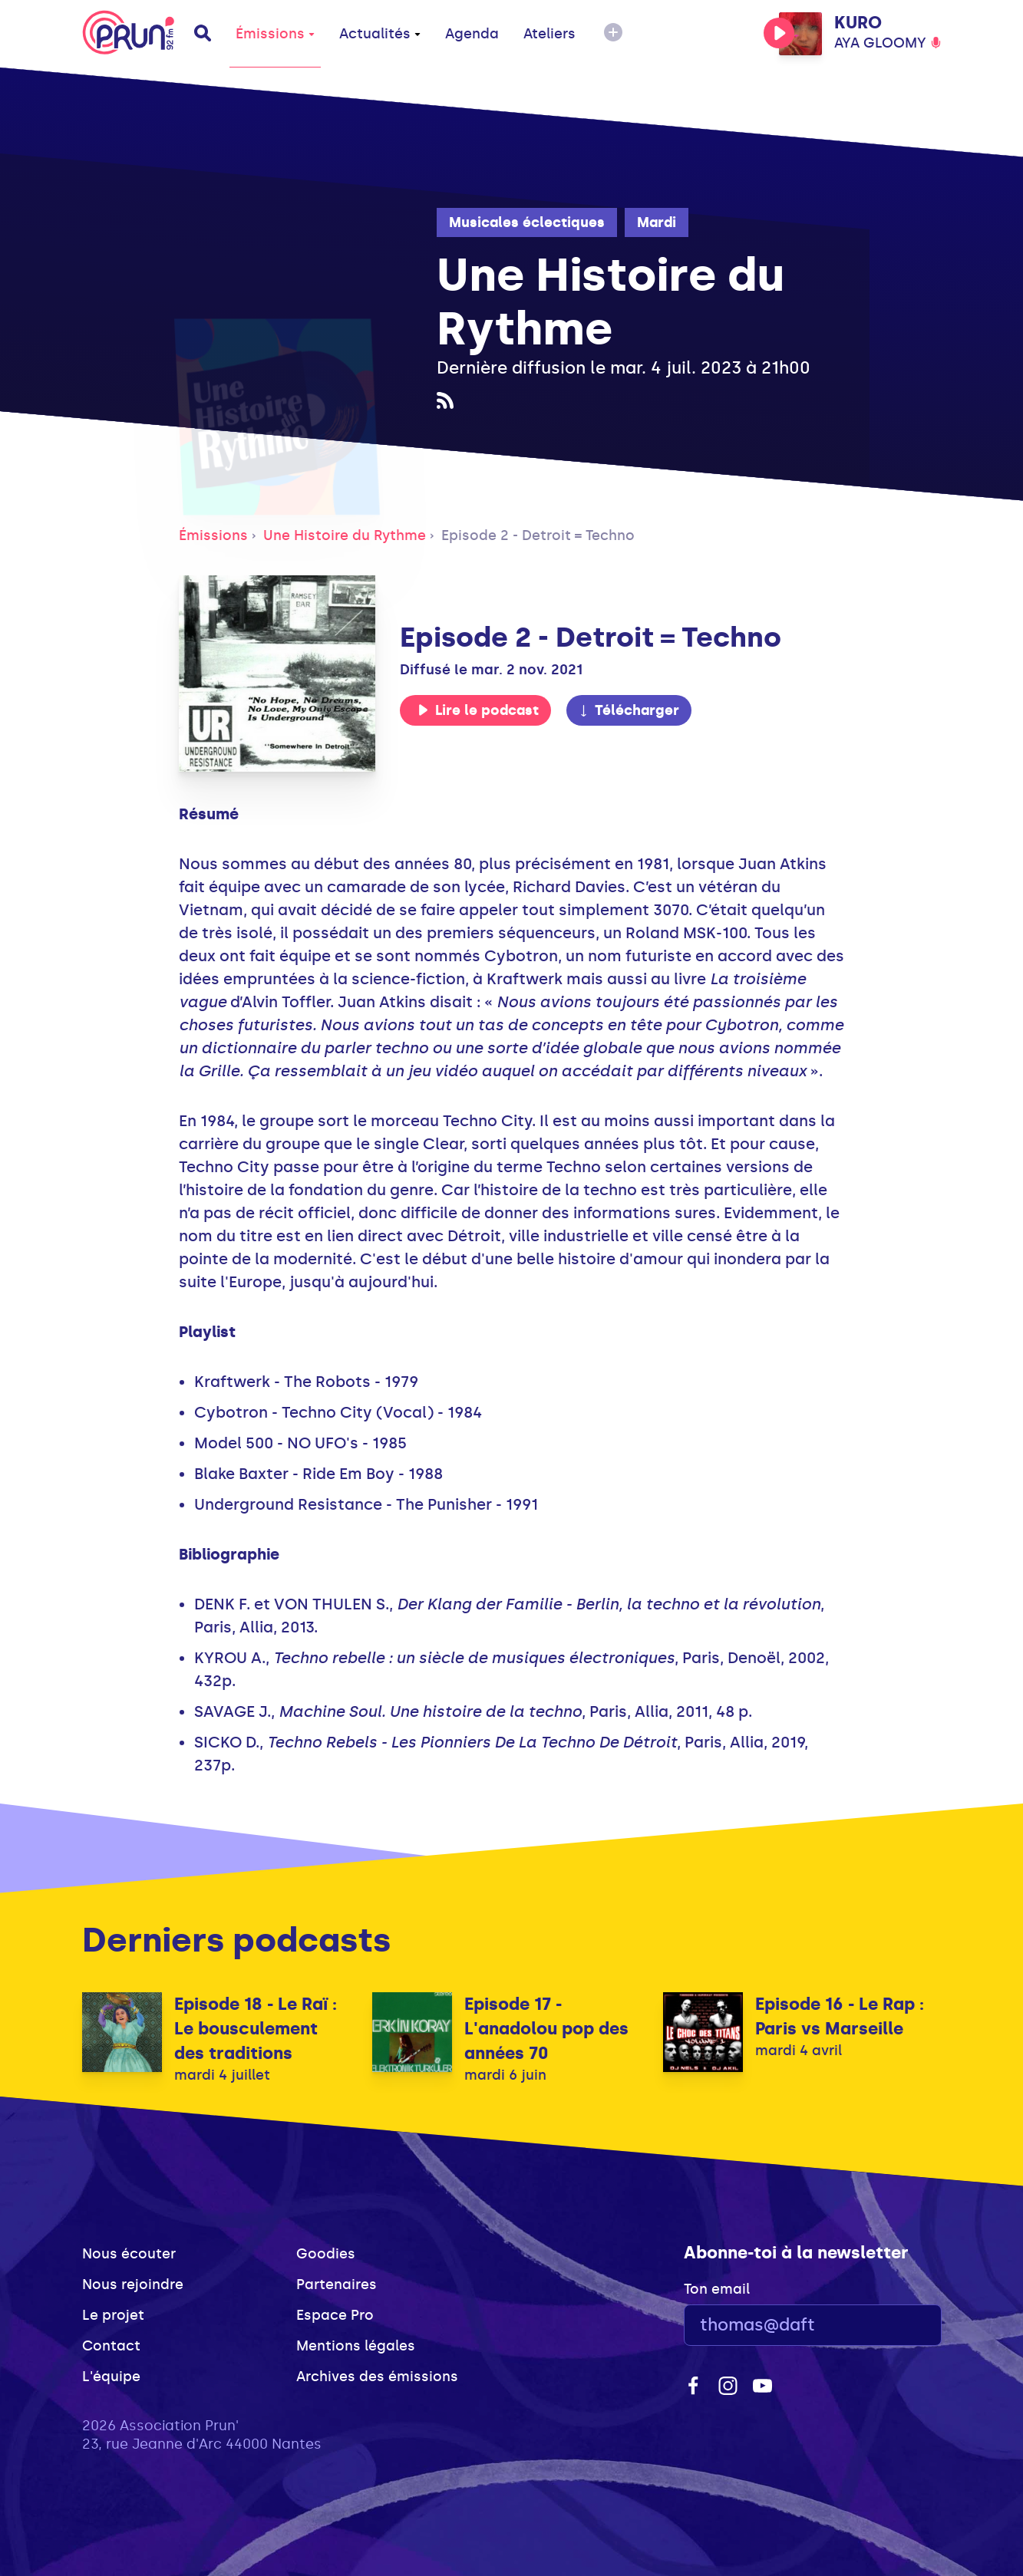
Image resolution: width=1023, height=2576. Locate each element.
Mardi (656, 222)
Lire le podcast (478, 710)
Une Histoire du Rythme (344, 535)
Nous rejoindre (132, 2284)
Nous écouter (129, 2253)
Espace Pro (335, 2315)
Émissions (275, 33)
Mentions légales (355, 2345)
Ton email (717, 2289)
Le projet (113, 2315)
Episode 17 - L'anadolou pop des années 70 (546, 2029)
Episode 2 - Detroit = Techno (538, 535)
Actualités (380, 33)
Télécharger (628, 710)
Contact (111, 2345)
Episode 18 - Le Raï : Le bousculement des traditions (255, 2029)
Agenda (472, 33)
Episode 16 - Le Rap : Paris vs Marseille (839, 2016)
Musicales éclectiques (527, 222)
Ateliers (549, 33)
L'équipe (111, 2376)
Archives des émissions (377, 2376)
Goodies (325, 2253)
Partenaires (336, 2284)
